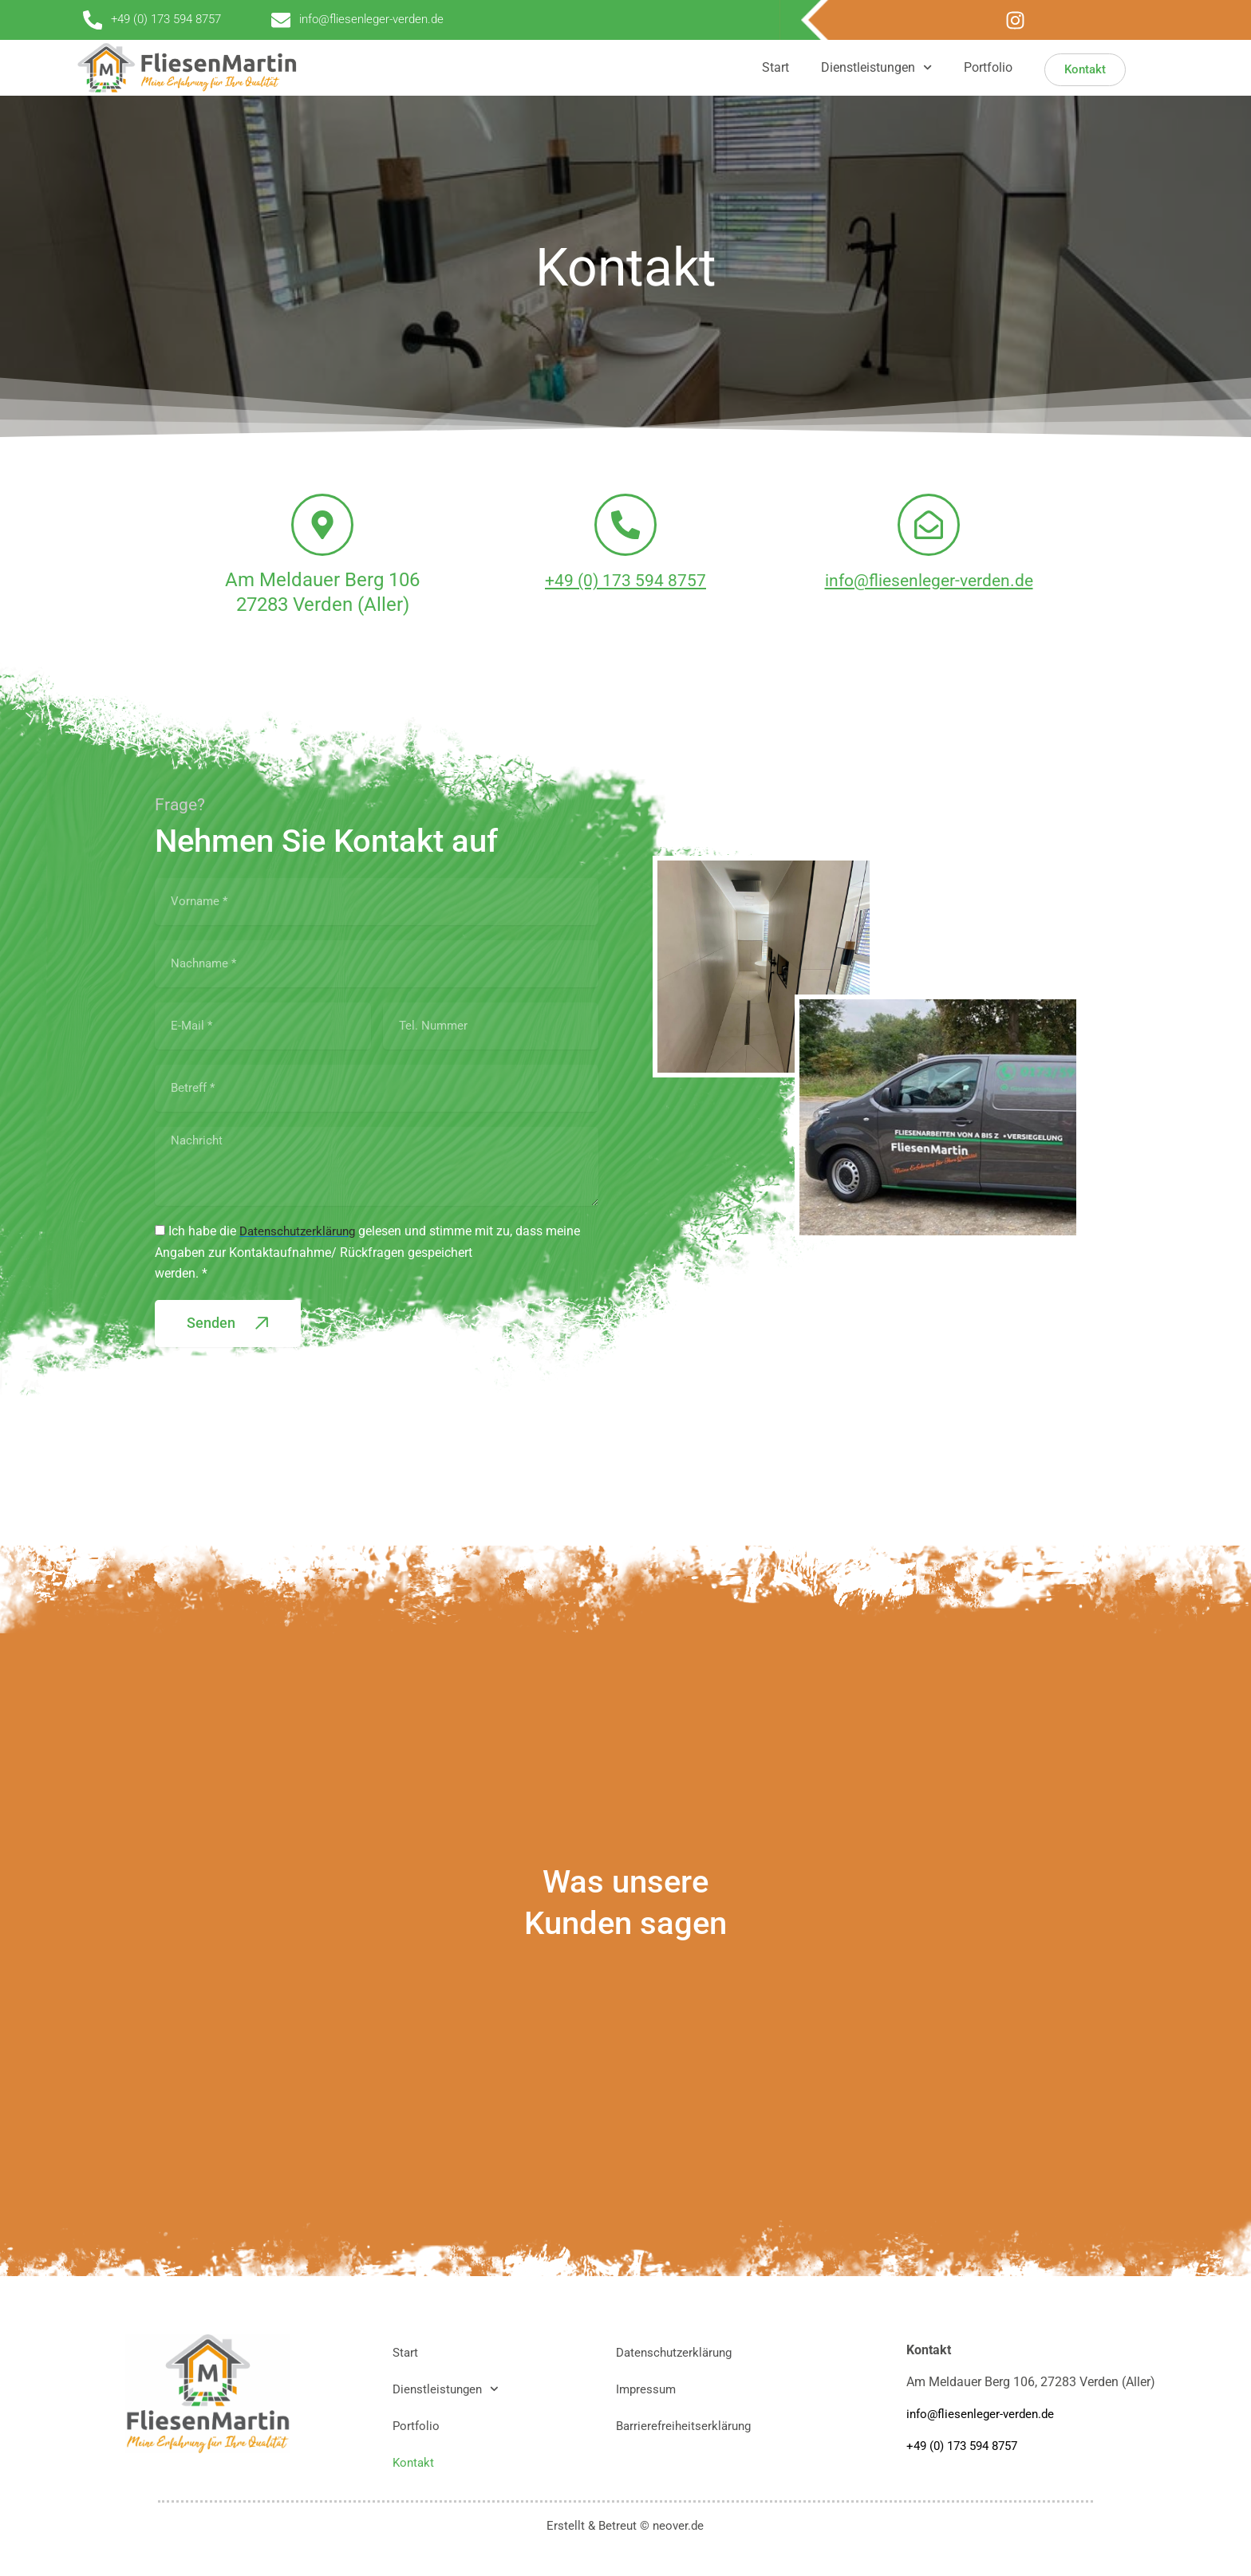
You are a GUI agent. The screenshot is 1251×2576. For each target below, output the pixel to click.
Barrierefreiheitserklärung (686, 2425)
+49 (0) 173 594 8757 (626, 602)
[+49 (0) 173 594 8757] (625, 536)
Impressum (647, 2389)
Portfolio (988, 67)
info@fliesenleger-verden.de (928, 602)
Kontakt (414, 2462)
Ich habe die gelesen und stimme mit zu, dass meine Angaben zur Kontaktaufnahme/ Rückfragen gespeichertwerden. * (371, 1276)
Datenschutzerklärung (678, 2352)
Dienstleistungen (876, 67)
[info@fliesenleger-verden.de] (928, 536)
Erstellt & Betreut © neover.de (625, 2525)
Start (775, 67)
